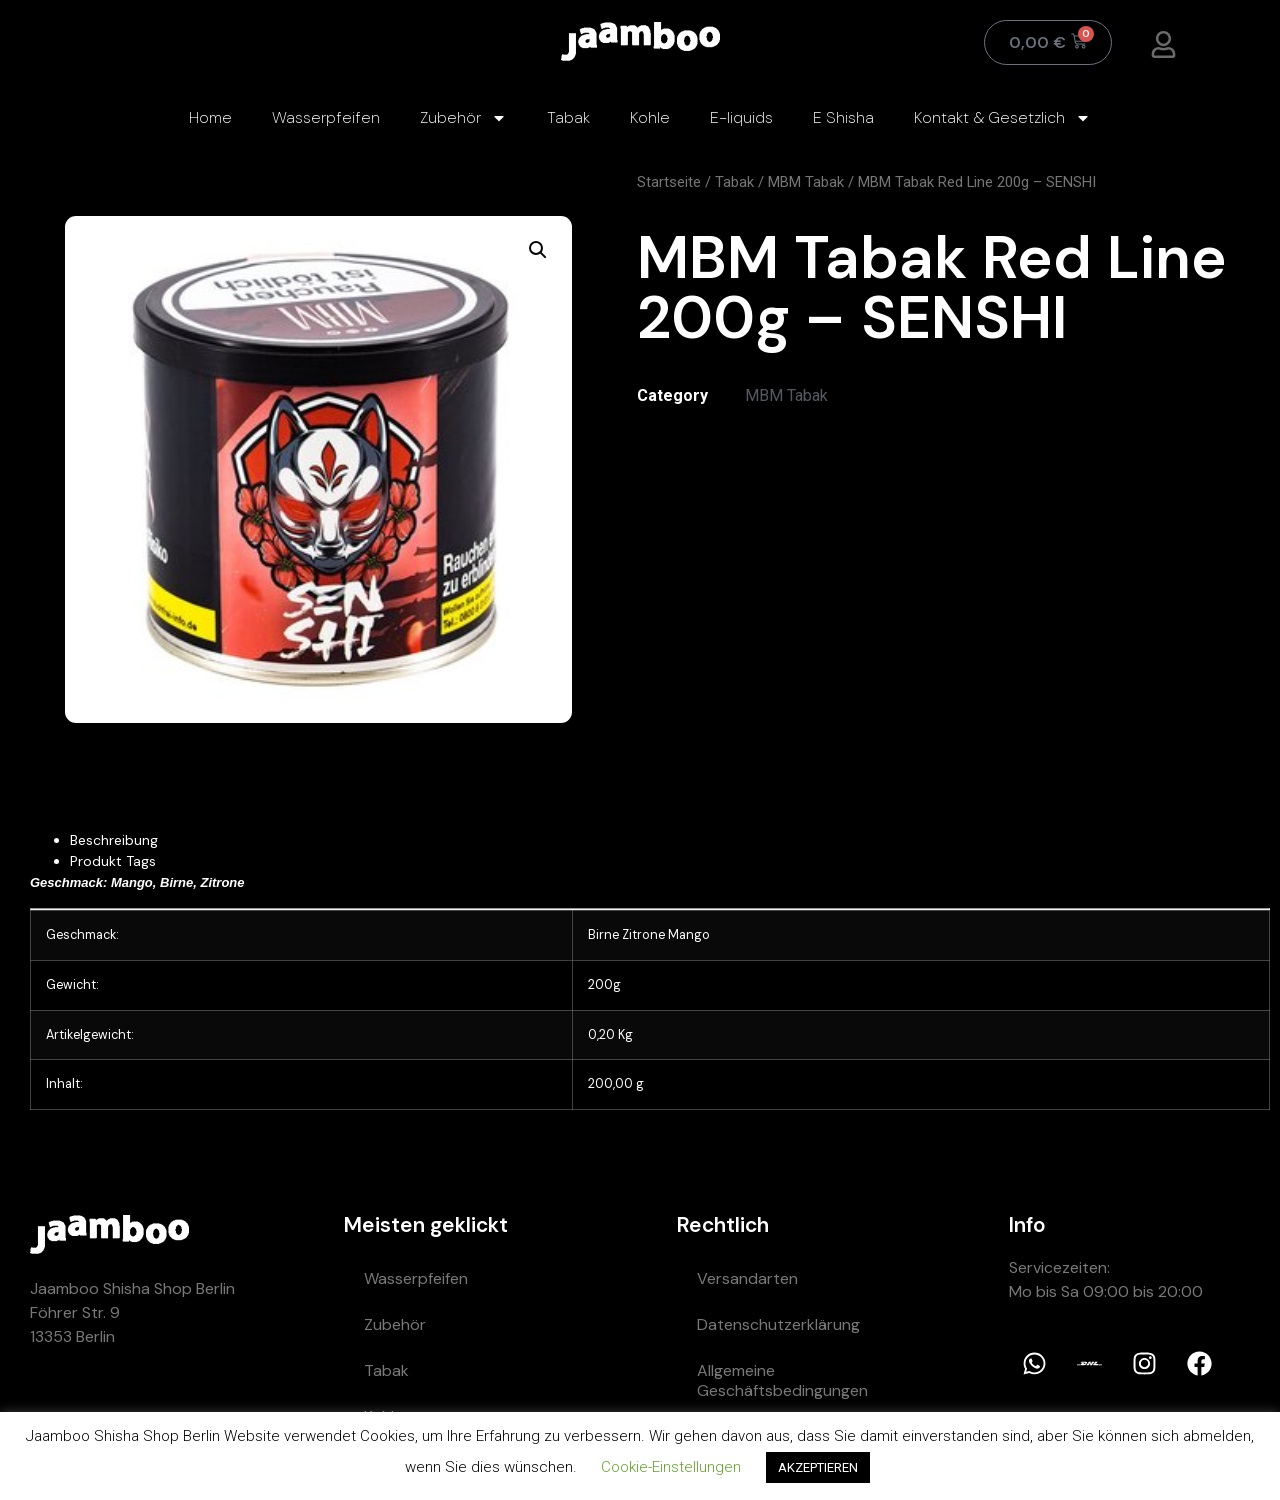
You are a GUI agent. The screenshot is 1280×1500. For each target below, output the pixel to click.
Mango (689, 935)
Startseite (669, 182)
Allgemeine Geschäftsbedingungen (782, 1380)
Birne (603, 935)
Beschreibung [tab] (114, 840)
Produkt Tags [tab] (113, 861)
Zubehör (463, 118)
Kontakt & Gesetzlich (1002, 118)
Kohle (650, 117)
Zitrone (643, 935)
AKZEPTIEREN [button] (818, 1467)
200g (604, 985)
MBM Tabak (806, 182)
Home (210, 117)
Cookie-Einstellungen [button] (671, 1467)
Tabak (568, 117)
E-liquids (741, 117)
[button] (538, 250)
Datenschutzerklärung (778, 1324)
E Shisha (843, 117)
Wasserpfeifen (326, 117)
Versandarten (747, 1278)
